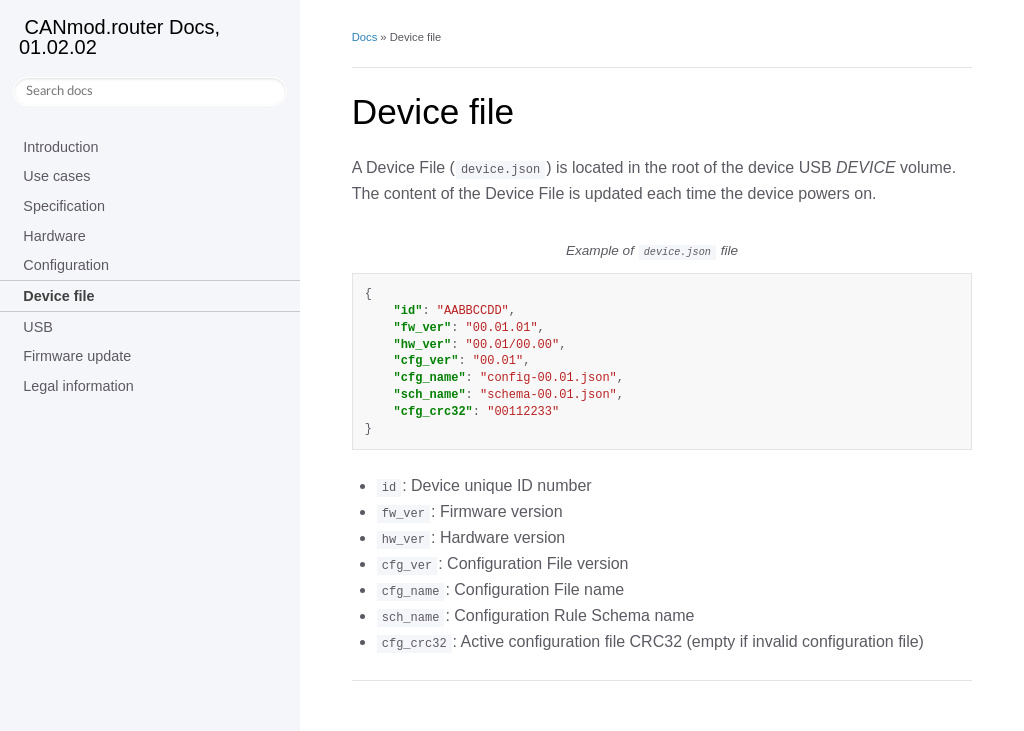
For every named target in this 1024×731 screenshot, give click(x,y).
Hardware (54, 236)
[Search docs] (150, 91)
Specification (64, 206)
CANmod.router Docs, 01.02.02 (119, 37)
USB (38, 327)
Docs (365, 37)
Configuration (66, 265)
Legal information (78, 386)
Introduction (60, 147)
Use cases (56, 176)
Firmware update (77, 356)
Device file (58, 296)
